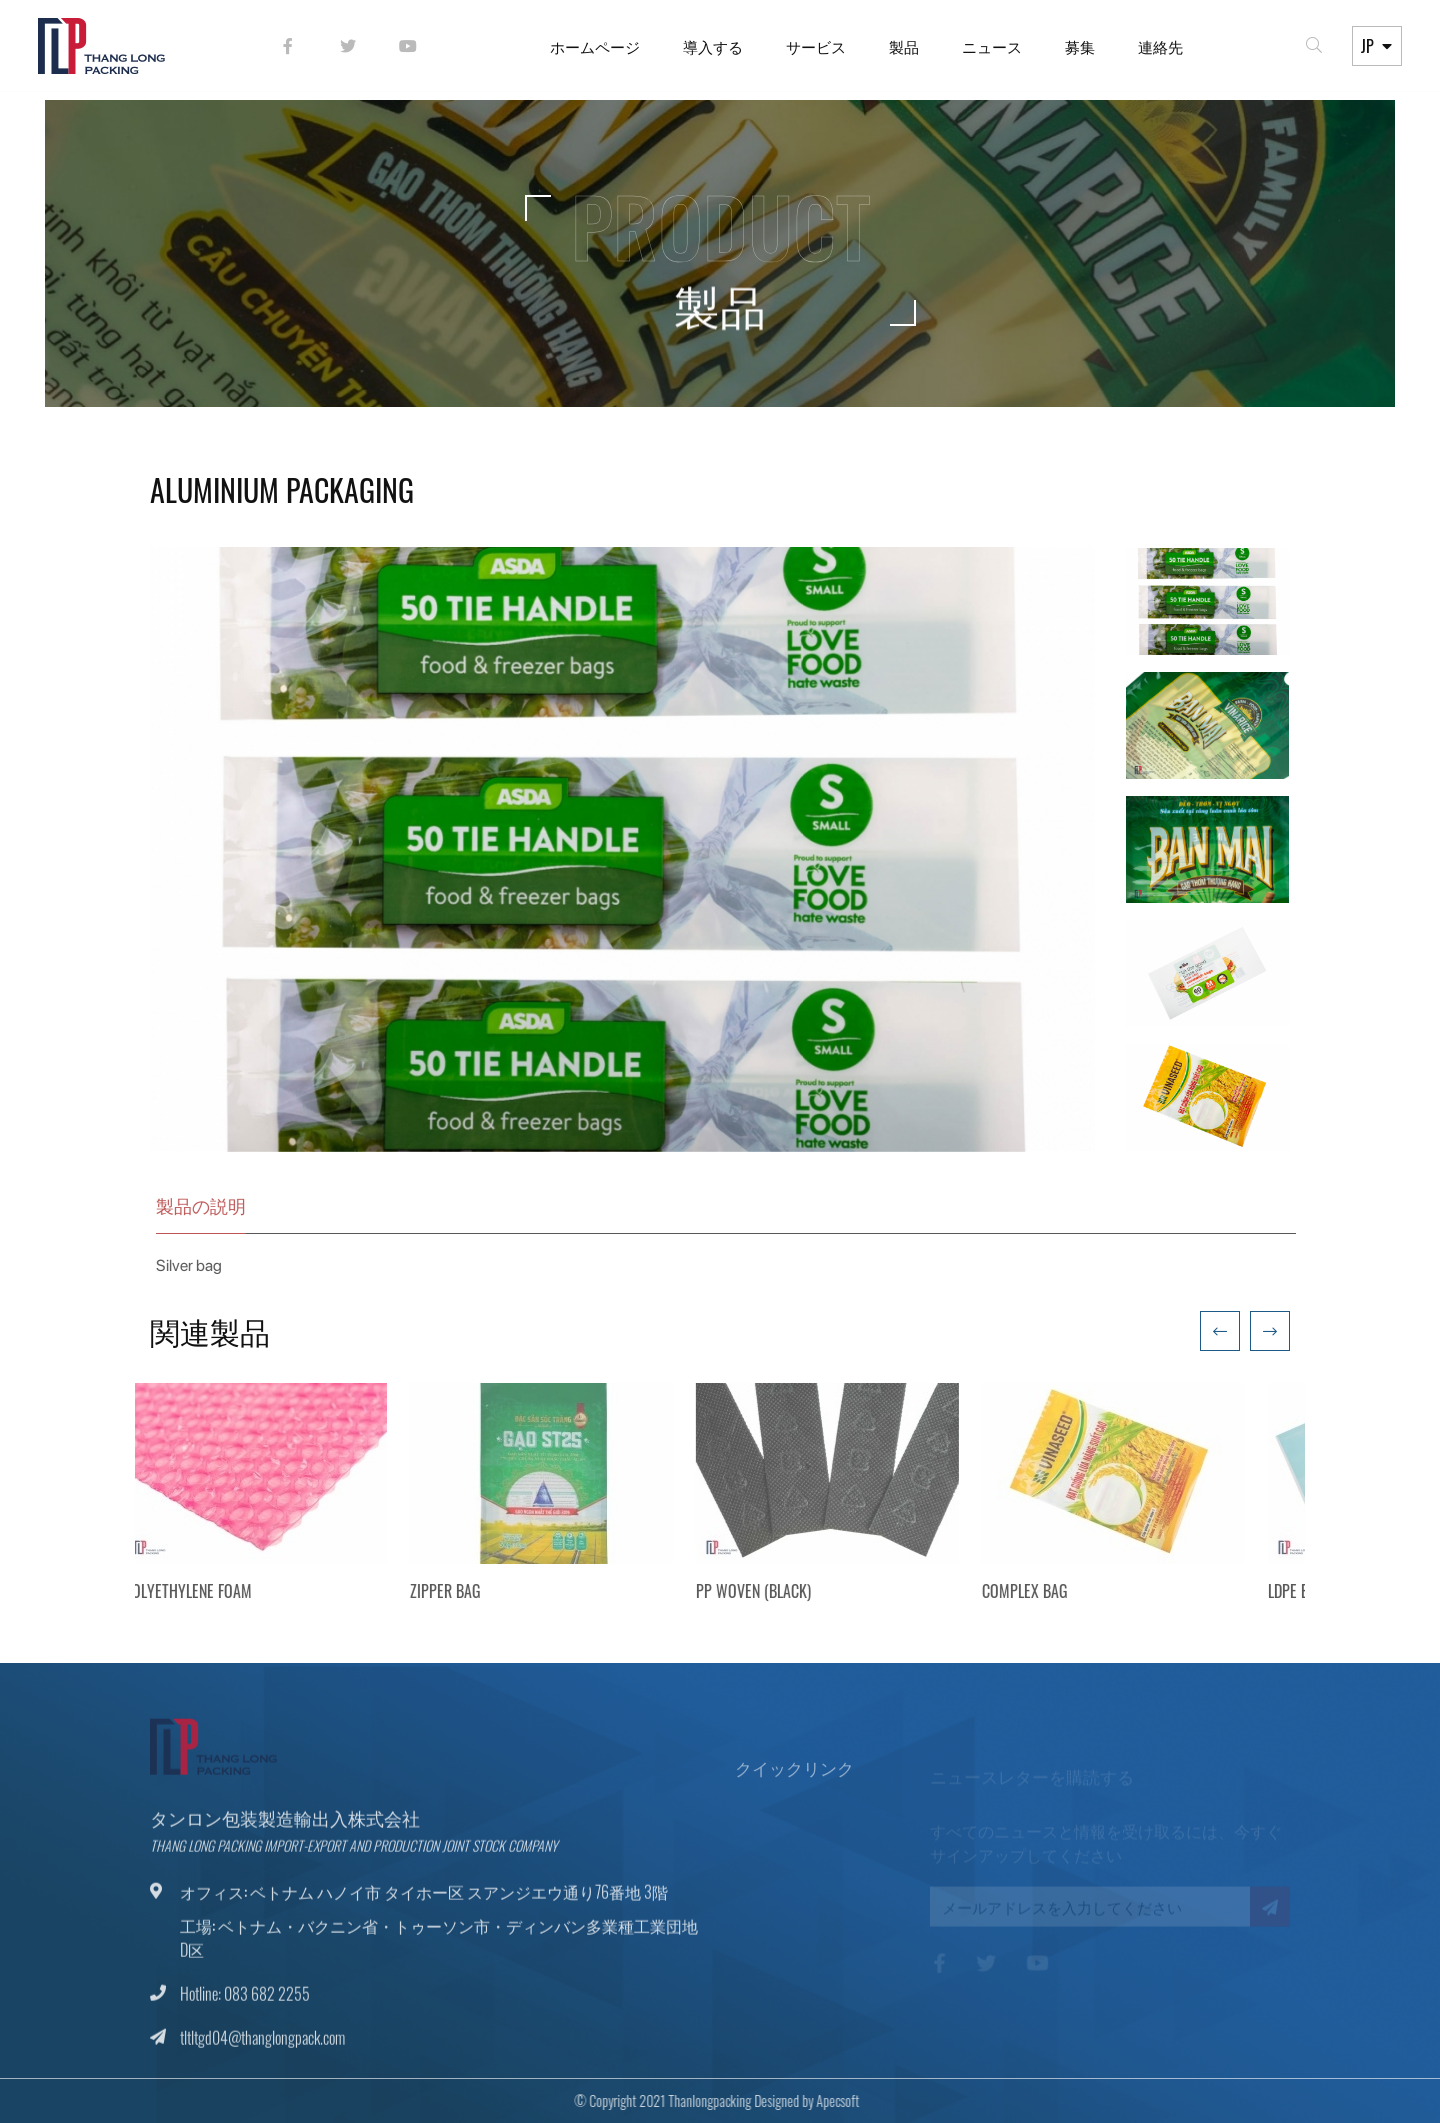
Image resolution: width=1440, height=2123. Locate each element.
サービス (814, 50)
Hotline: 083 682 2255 (245, 2007)
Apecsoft (824, 2100)
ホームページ (593, 50)
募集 (1078, 50)
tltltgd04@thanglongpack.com (262, 2051)
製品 (902, 50)
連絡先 (1158, 50)
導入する (711, 50)
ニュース (990, 50)
